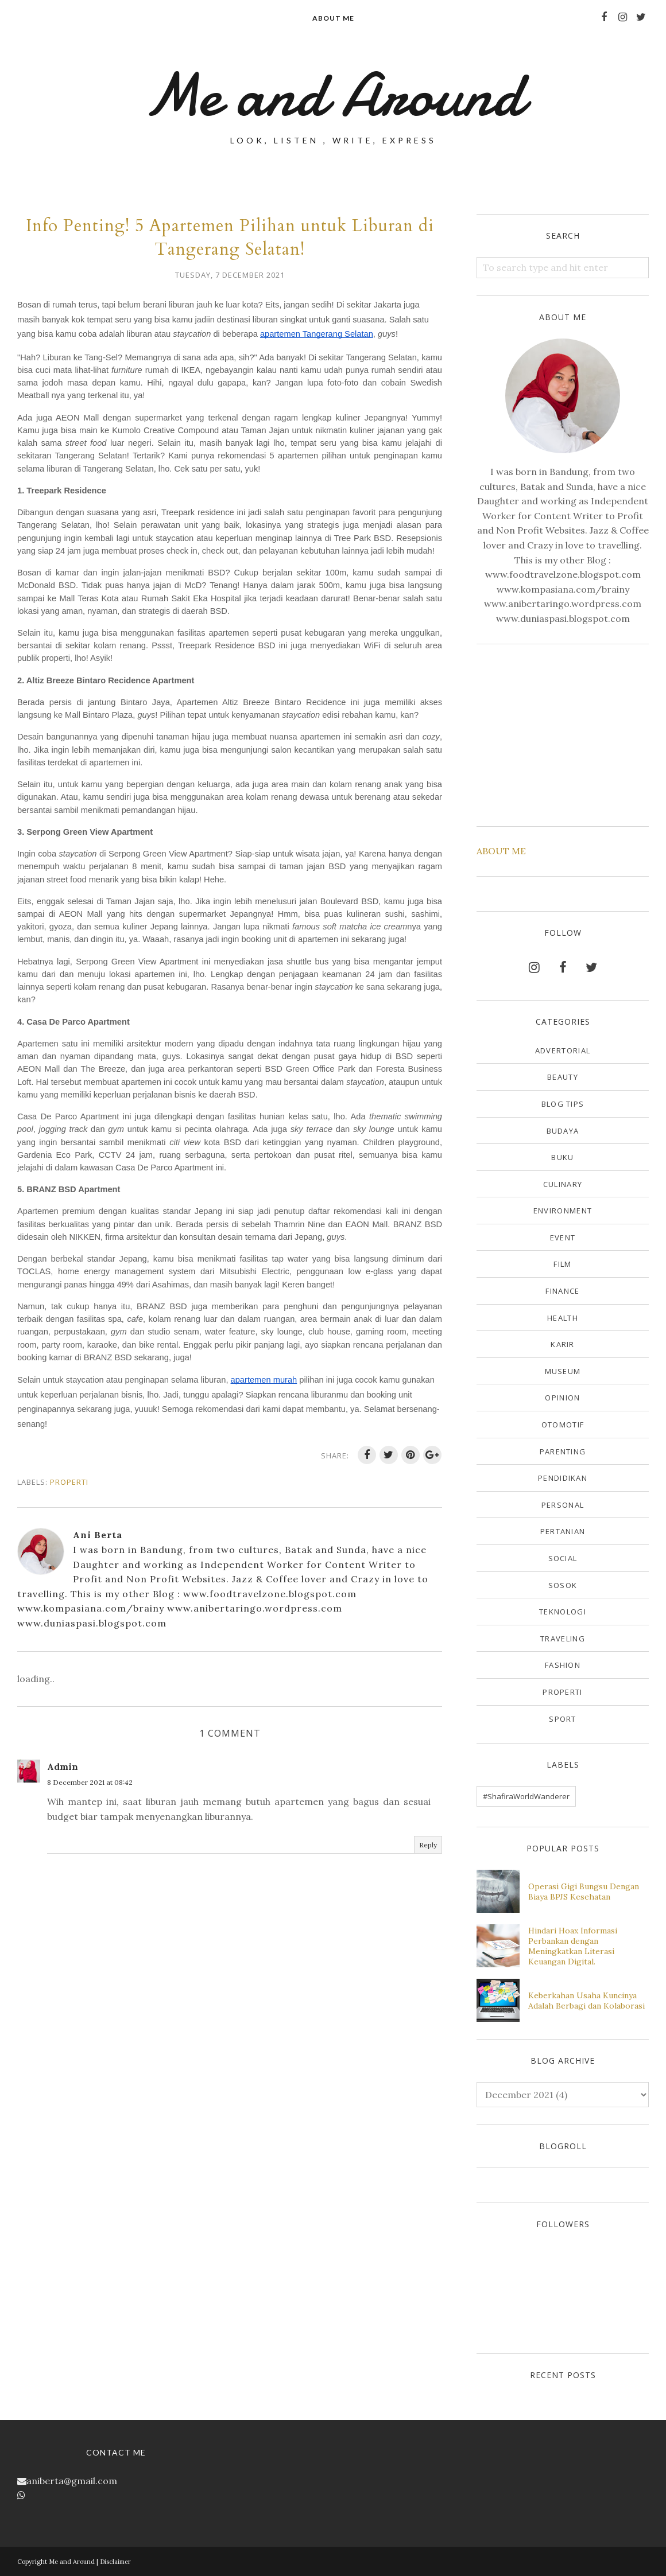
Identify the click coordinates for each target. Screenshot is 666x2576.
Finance (562, 1291)
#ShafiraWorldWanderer (526, 1796)
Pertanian (563, 1531)
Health (562, 1318)
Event (563, 1237)
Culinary (562, 1184)
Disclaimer (115, 2562)
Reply (428, 1844)
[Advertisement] (563, 733)
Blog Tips (562, 1104)
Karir (563, 1344)
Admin (62, 1766)
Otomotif (562, 1424)
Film (562, 1264)
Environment (562, 1210)
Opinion (562, 1397)
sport (562, 1719)
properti (69, 1482)
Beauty (562, 1077)
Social (563, 1558)
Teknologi (562, 1611)
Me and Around (333, 95)
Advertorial (562, 1050)
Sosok (563, 1585)
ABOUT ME (501, 851)
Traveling (562, 1638)
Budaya (563, 1131)
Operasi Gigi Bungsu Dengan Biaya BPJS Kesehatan (583, 1891)
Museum (563, 1371)
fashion (562, 1665)
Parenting (563, 1451)
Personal (562, 1505)
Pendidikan (562, 1478)
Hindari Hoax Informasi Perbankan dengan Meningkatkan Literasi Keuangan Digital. (572, 1946)
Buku (562, 1157)
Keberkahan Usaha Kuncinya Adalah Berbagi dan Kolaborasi (586, 2000)
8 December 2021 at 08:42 (90, 1782)
